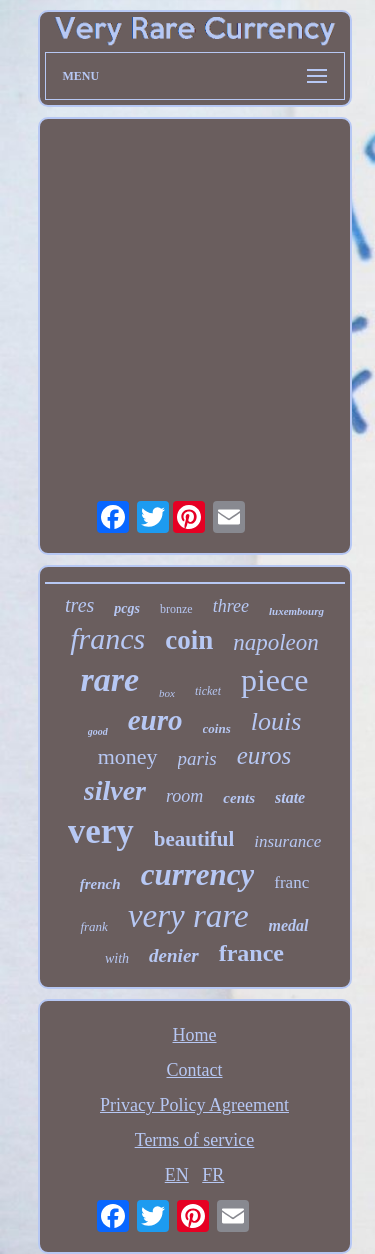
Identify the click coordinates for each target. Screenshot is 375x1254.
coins (217, 728)
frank (93, 926)
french (100, 884)
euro (155, 720)
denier (174, 955)
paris (197, 758)
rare (110, 679)
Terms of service (195, 1140)
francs (107, 638)
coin (189, 640)
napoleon (276, 642)
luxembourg (296, 611)
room (184, 796)
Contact (195, 1070)
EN (177, 1175)
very (101, 831)
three (231, 606)
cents (239, 798)
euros (264, 755)
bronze (176, 609)
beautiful (194, 839)
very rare (188, 916)
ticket (208, 691)
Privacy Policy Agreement (194, 1105)
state (290, 797)
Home (195, 1035)
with (117, 958)
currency (198, 874)
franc (291, 882)
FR (213, 1175)
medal (289, 925)
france (251, 953)
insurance (287, 841)
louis (276, 721)
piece (275, 680)
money (128, 756)
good (98, 731)
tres (79, 605)
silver (115, 790)
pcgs (127, 608)
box (167, 693)
